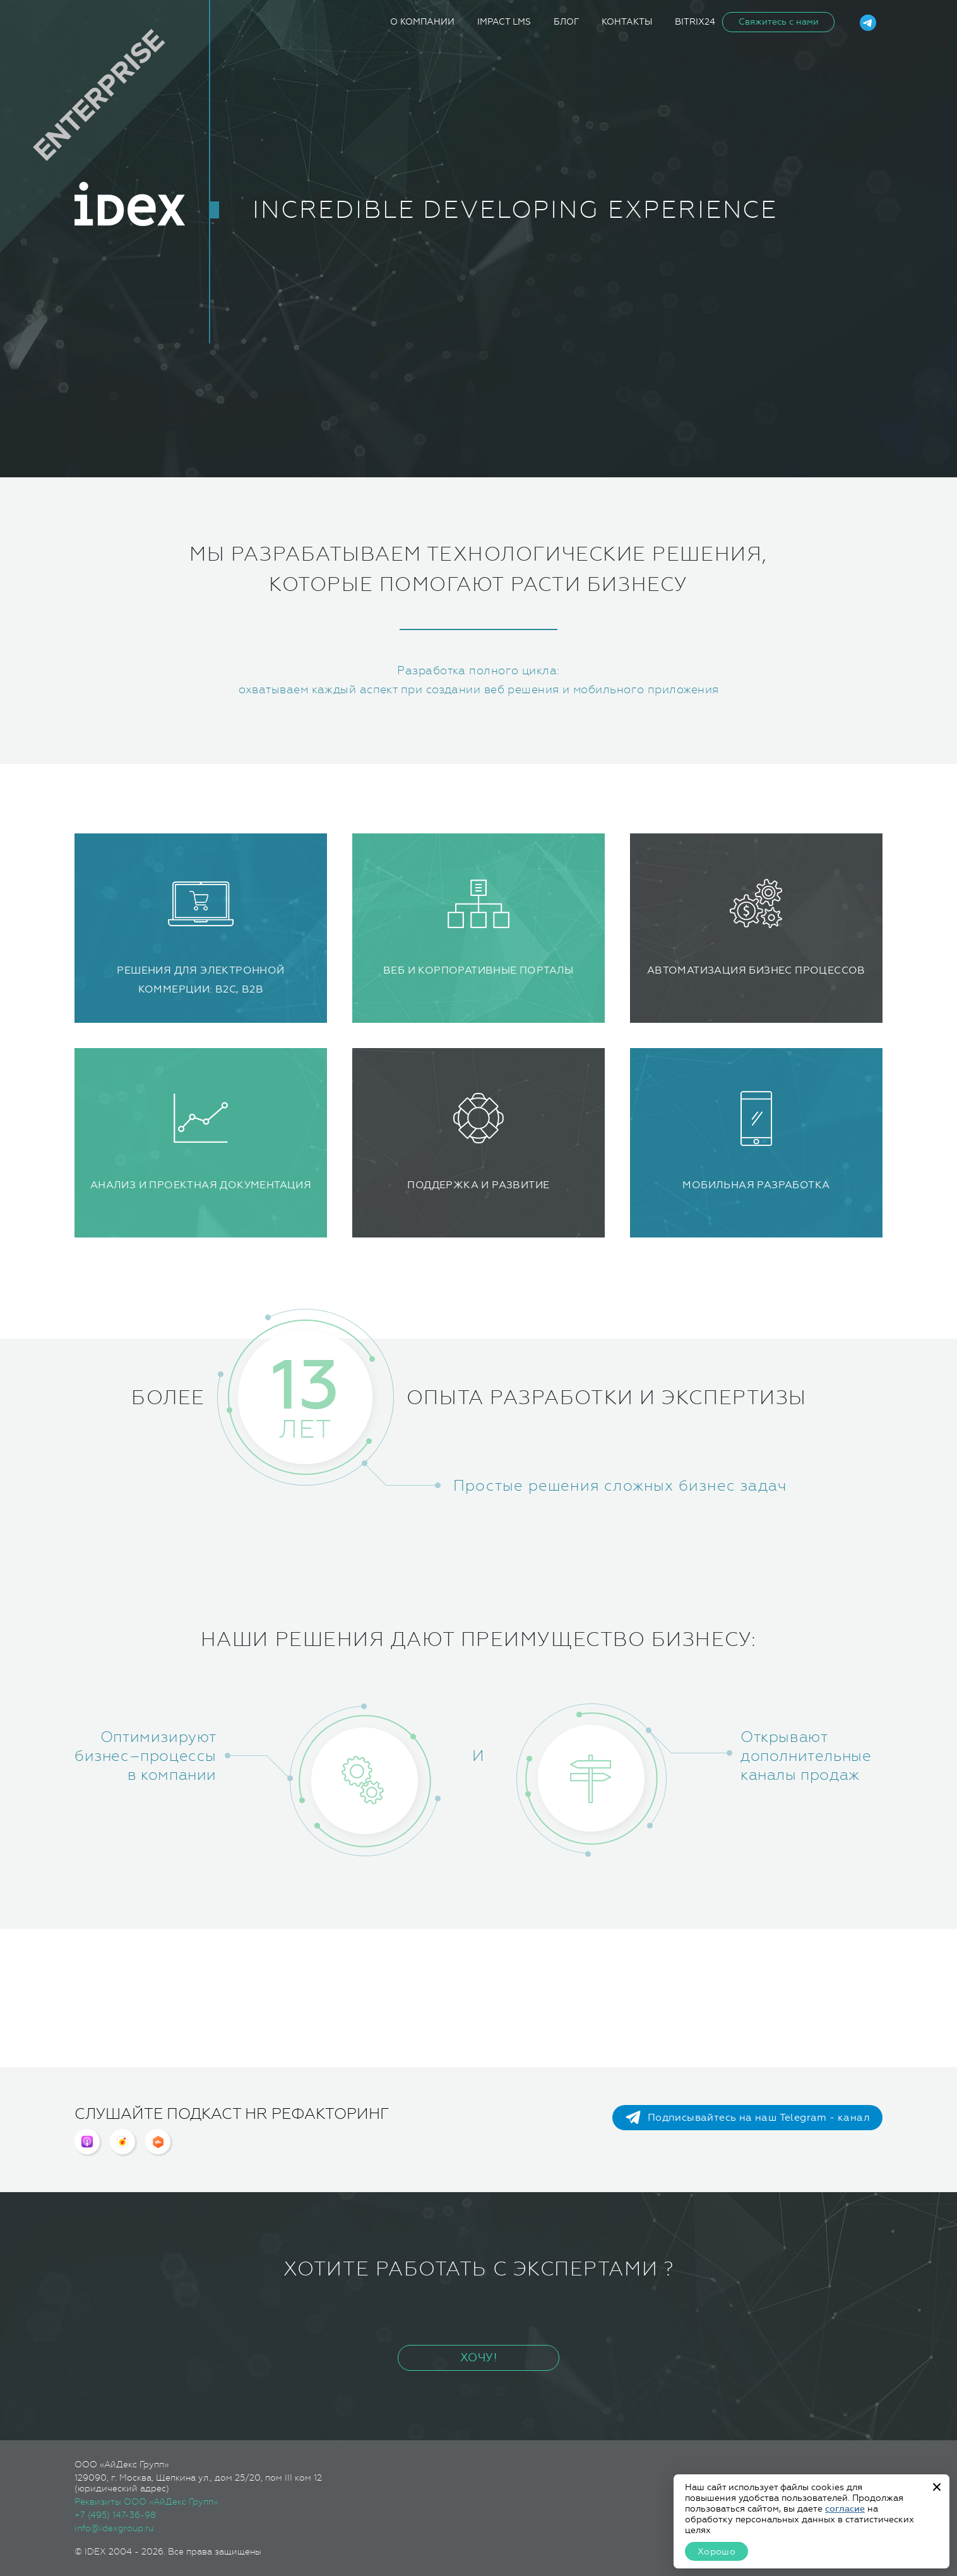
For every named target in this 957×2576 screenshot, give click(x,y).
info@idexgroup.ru (113, 2528)
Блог (566, 21)
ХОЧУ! (478, 2357)
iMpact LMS (504, 21)
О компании (422, 21)
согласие (845, 2508)
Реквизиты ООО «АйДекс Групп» (146, 2501)
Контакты (627, 21)
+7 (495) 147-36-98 (115, 2515)
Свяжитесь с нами (779, 21)
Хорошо (716, 2551)
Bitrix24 (695, 21)
